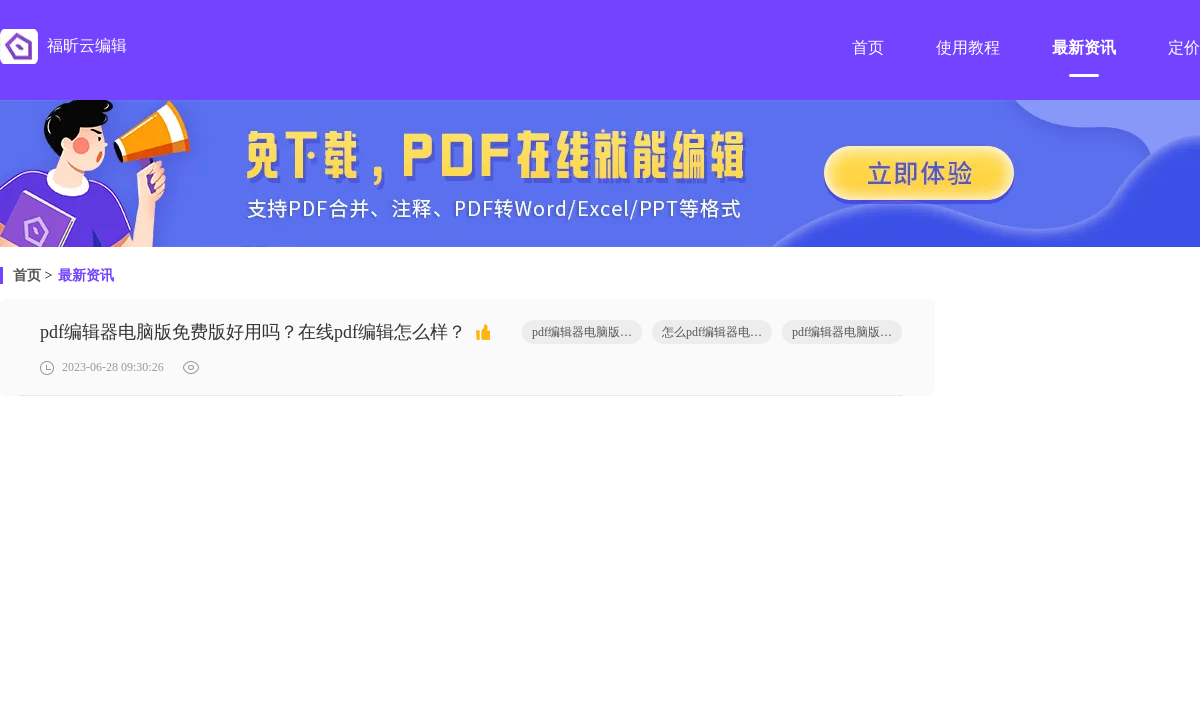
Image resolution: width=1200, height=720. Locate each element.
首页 (27, 275)
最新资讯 (86, 275)
